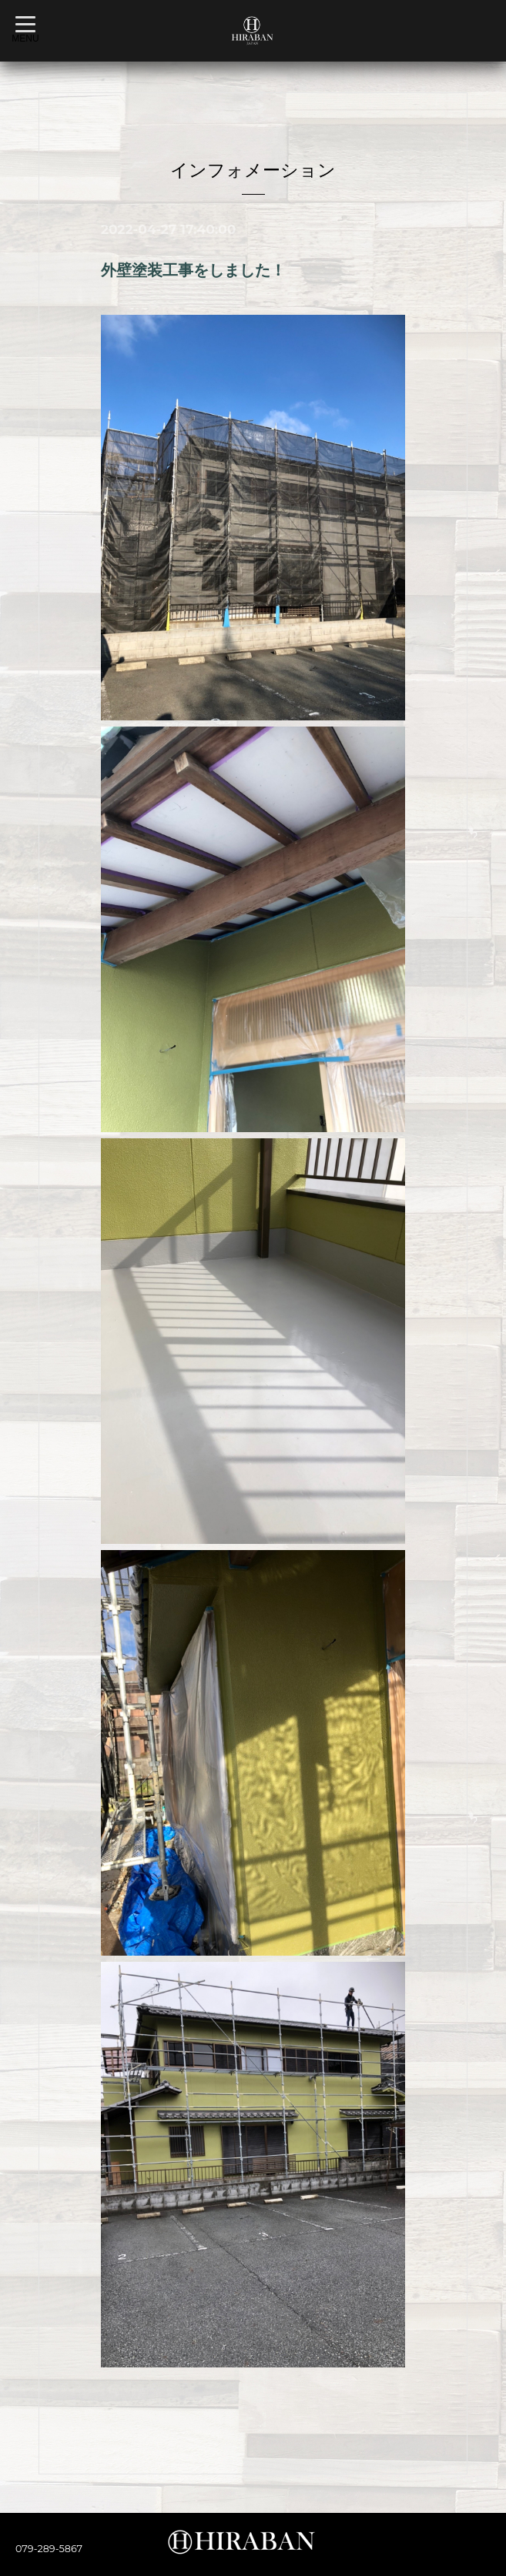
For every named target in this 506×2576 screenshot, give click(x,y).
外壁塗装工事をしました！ (193, 270)
